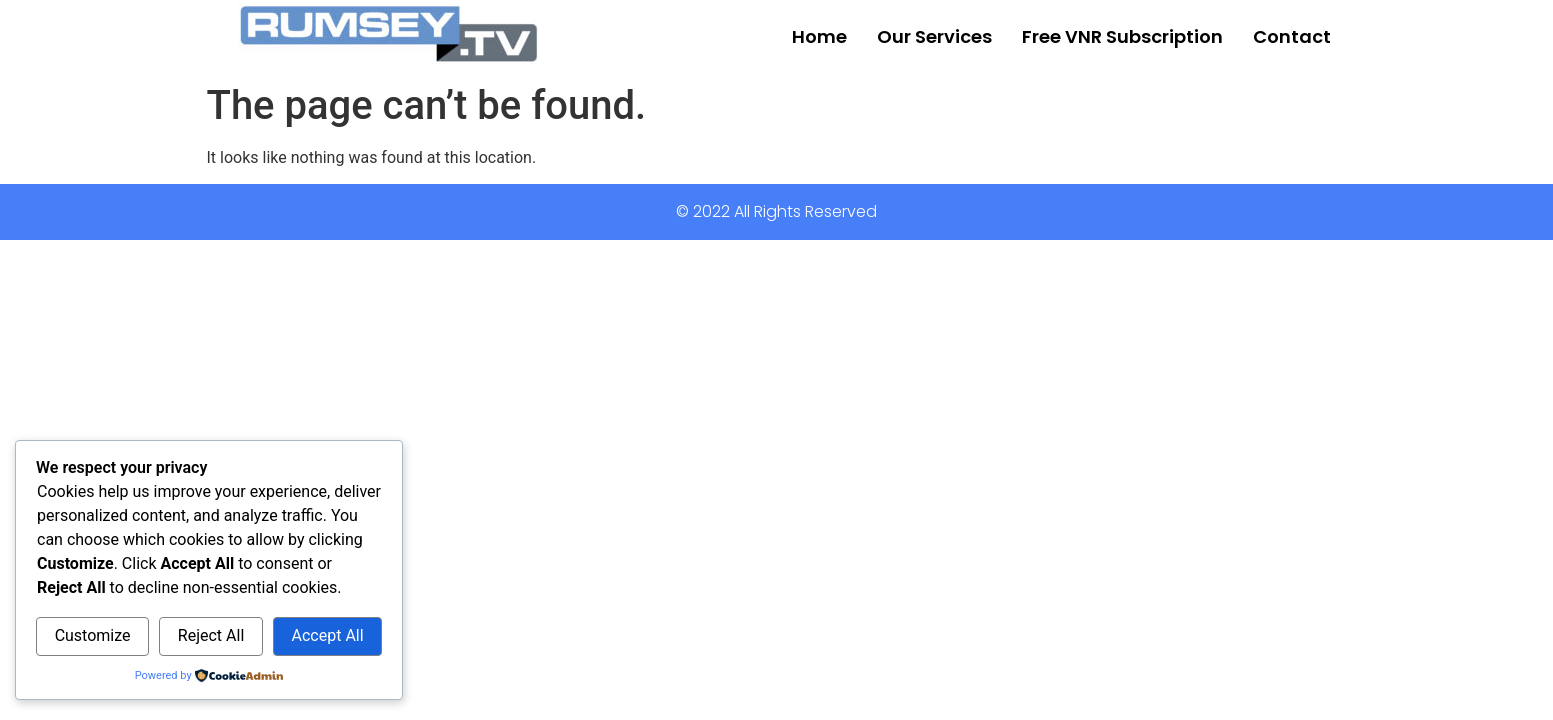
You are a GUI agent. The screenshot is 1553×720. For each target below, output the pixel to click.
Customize (93, 635)
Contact (1292, 36)
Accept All (328, 635)
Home (819, 36)
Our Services (934, 36)
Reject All (211, 635)
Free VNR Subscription (1122, 36)
